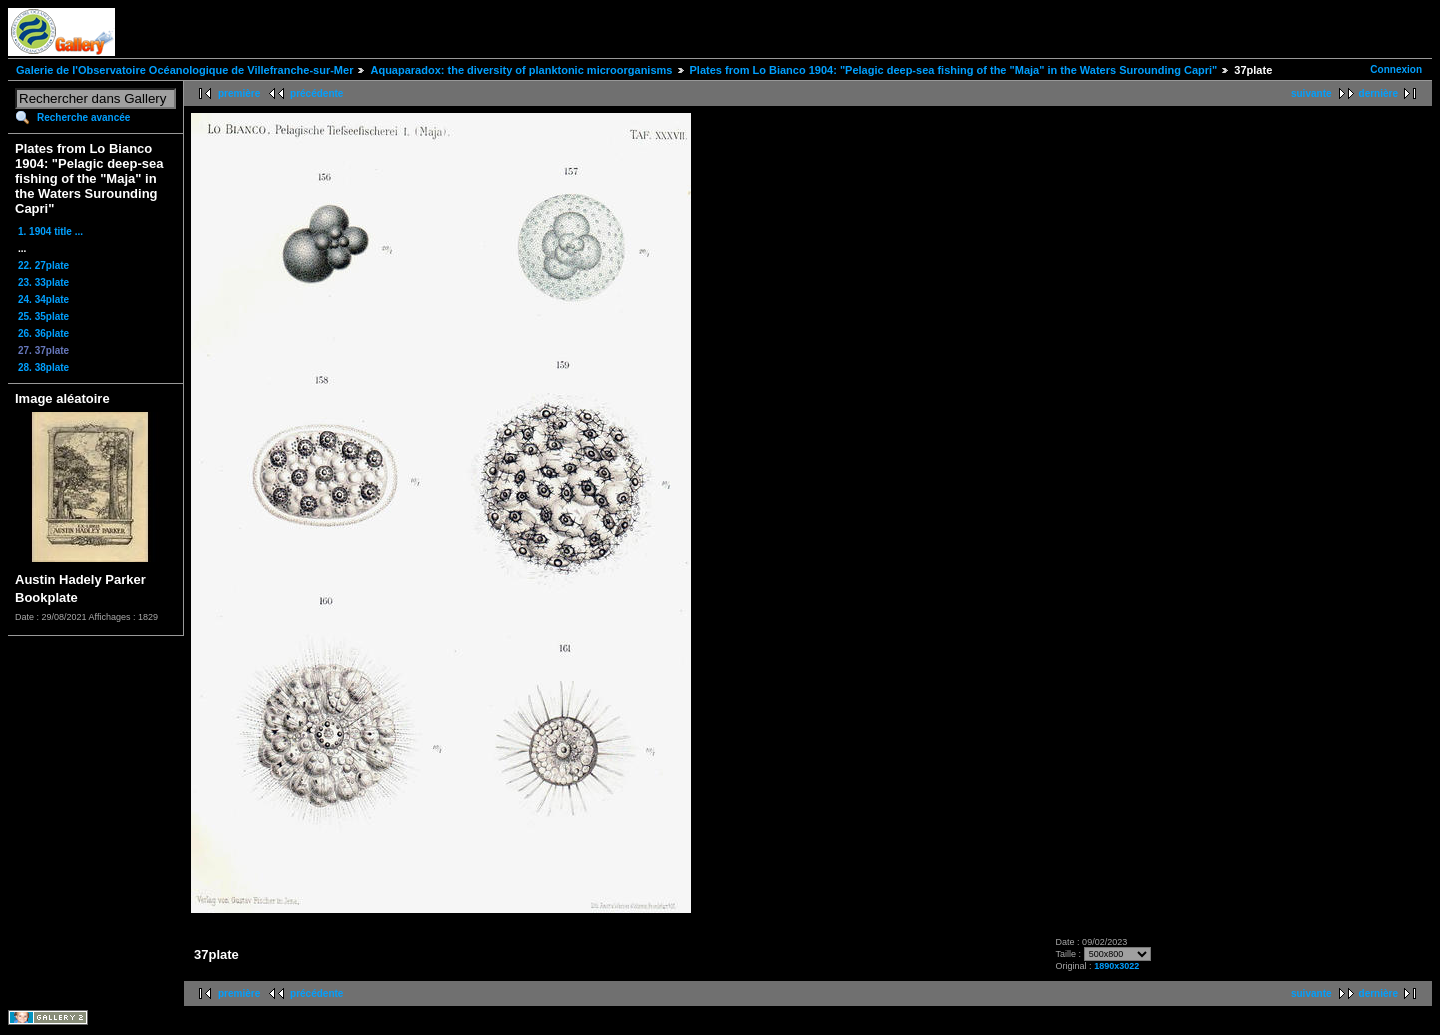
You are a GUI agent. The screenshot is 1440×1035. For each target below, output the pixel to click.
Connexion (1396, 69)
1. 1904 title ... (50, 231)
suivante (1311, 93)
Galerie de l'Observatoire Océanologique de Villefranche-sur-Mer (184, 70)
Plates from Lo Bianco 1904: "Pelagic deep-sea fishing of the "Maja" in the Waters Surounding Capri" (954, 70)
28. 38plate (43, 367)
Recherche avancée (83, 117)
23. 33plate (43, 282)
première (239, 93)
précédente (316, 93)
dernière (1378, 93)
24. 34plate (43, 299)
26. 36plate (43, 333)
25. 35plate (43, 316)
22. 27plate (43, 265)
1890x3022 (1116, 966)
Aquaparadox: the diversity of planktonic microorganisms (521, 70)
